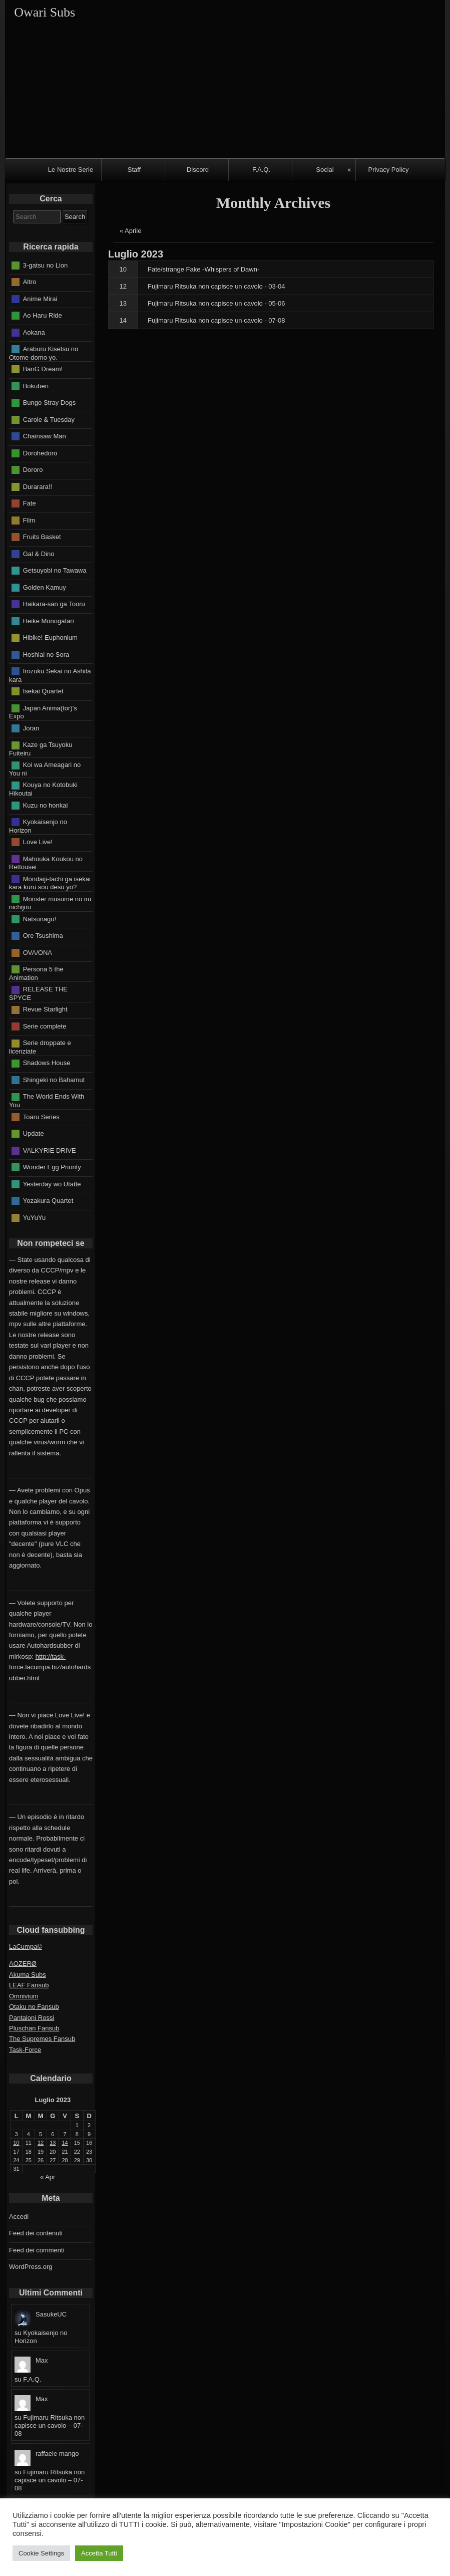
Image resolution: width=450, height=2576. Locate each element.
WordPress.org (30, 2266)
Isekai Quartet (43, 691)
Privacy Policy (388, 169)
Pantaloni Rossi (31, 2017)
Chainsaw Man (44, 436)
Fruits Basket (42, 537)
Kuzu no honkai (45, 805)
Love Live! (38, 842)
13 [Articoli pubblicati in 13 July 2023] (53, 2143)
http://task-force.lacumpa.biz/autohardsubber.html (50, 1667)
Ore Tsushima (43, 935)
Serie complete (45, 1026)
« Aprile (130, 230)
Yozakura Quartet (48, 1200)
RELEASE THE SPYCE (38, 993)
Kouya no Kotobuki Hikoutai (43, 789)
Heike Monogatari (48, 620)
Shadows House (47, 1063)
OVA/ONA (37, 952)
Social (324, 169)
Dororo (33, 469)
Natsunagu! (40, 918)
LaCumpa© (25, 1946)
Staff (134, 169)
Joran (31, 727)
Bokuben (36, 385)
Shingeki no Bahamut (54, 1080)
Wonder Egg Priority (52, 1167)
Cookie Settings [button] (41, 2553)
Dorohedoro (40, 452)
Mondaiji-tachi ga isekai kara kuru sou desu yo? (50, 883)
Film (29, 520)
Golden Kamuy (44, 587)
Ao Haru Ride (42, 315)
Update (33, 1133)
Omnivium (24, 1996)
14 (123, 320)
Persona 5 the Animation (36, 973)
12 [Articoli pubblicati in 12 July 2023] (41, 2143)
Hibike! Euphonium (50, 637)
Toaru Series (41, 1116)
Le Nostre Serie (70, 169)
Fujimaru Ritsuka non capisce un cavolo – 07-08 (50, 2425)
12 (123, 286)
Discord (198, 169)
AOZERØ (23, 1963)
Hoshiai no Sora (46, 654)
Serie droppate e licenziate (40, 1047)
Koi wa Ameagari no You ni (45, 769)
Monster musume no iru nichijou (50, 903)
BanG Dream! (43, 369)
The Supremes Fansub (42, 2038)
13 (123, 303)
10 (123, 269)
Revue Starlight (45, 1009)
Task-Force (25, 2049)
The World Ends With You (46, 1101)
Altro (30, 282)
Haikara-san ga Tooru (54, 604)
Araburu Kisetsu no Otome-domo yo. (43, 353)
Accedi (19, 2216)
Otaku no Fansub (34, 2006)
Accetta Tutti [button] (99, 2553)
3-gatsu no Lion (45, 265)
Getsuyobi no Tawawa (55, 570)
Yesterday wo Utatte (52, 1183)
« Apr (47, 2177)
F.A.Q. (261, 169)
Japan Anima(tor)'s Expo (43, 712)
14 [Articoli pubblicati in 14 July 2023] (65, 2143)
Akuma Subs (27, 1974)
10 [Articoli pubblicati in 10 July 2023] (17, 2143)
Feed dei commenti (37, 2250)
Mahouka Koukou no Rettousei (46, 863)
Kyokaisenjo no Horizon (38, 826)
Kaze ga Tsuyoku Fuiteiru (40, 749)
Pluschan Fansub (34, 2028)
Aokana (34, 332)
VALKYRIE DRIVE (49, 1150)
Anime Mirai (40, 298)
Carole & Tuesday (49, 419)
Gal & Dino (39, 553)
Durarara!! (38, 486)
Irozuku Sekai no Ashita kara (50, 675)
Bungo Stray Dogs (49, 402)
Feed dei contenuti (36, 2233)
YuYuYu (34, 1217)
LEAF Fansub (29, 1985)
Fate (29, 503)
